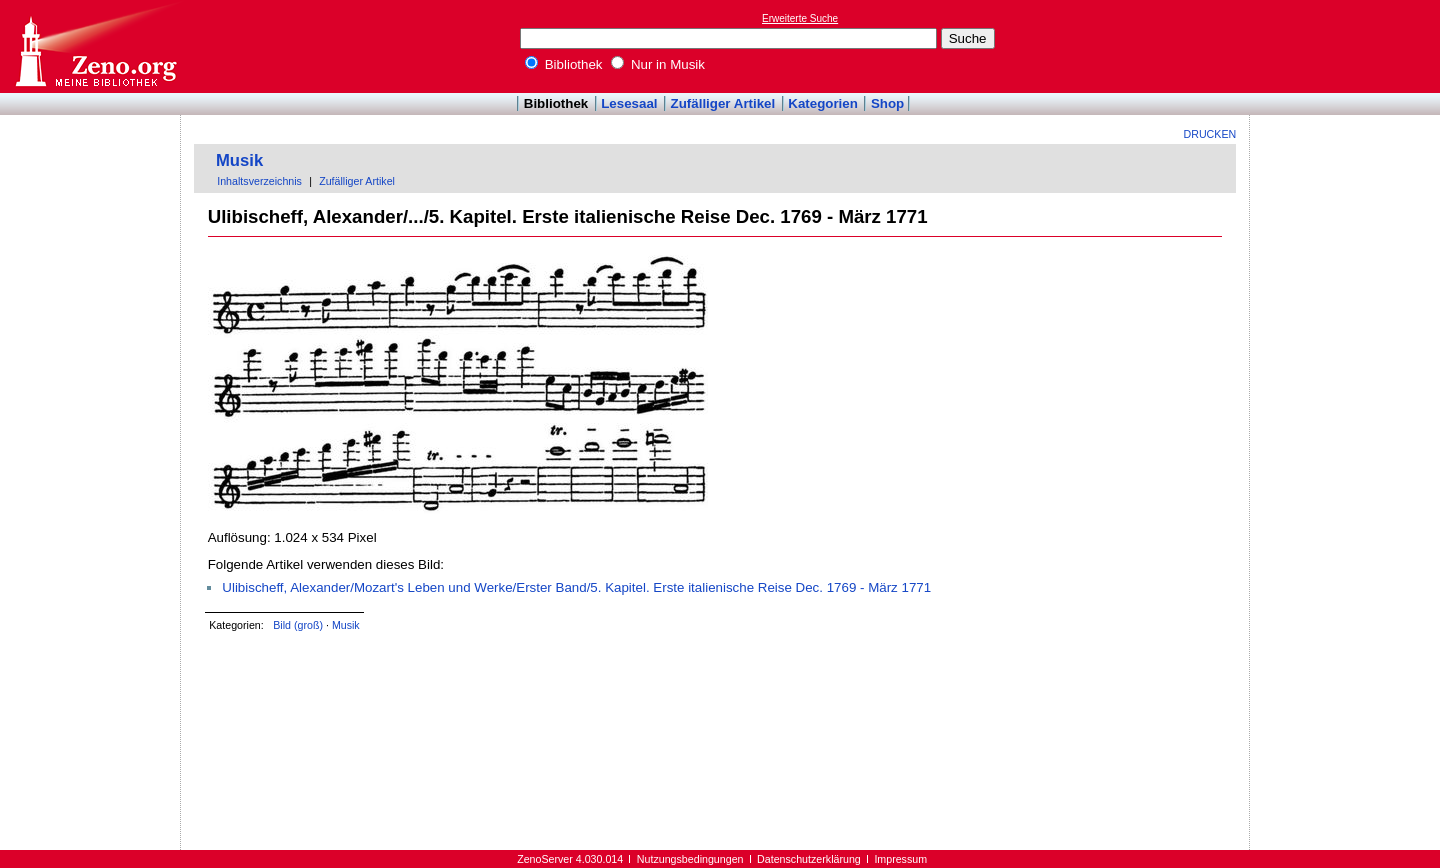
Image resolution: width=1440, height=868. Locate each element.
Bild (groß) (298, 625)
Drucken (1210, 134)
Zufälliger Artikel (723, 103)
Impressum (900, 859)
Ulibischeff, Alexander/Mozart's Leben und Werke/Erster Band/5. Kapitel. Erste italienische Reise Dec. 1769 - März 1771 (576, 587)
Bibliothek (564, 64)
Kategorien (823, 103)
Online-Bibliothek (95, 46)
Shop (887, 103)
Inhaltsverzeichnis (259, 181)
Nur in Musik (658, 64)
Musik (239, 160)
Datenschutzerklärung (809, 859)
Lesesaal (629, 103)
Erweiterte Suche (800, 18)
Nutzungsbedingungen (690, 859)
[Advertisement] (1348, 46)
